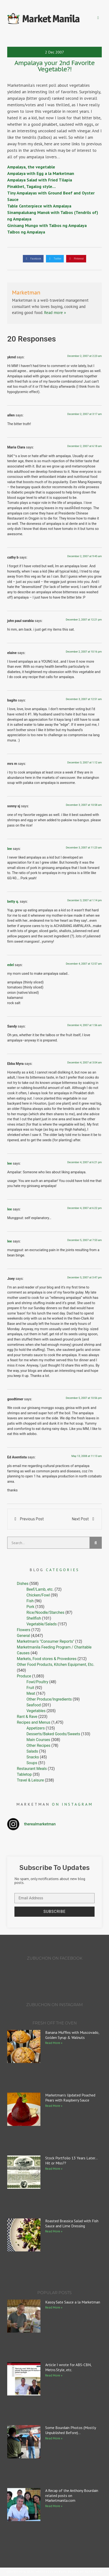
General (23, 1635)
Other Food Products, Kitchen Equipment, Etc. (55, 1664)
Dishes (22, 1583)
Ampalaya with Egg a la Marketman (40, 173)
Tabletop (24, 1774)
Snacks (32, 1757)
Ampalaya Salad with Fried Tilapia (39, 180)
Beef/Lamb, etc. (40, 1589)
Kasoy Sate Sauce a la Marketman (72, 2302)
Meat (30, 1693)
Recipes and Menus (33, 1722)
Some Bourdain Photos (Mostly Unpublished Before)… (70, 2430)
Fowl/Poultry (37, 1682)
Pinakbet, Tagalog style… (31, 186)
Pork (30, 1606)
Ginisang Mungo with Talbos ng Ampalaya (47, 225)
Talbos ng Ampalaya (26, 232)
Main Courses (38, 1739)
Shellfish (33, 1618)
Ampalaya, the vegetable (31, 167)
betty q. (13, 902)
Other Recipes (38, 1745)
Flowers (23, 1630)
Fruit (30, 1687)
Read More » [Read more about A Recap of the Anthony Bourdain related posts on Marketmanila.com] (53, 2506)
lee (9, 849)
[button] (33, 259)
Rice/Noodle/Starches (45, 1612)
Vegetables (35, 1710)
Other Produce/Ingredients (49, 1699)
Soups (31, 1763)
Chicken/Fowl (38, 1595)
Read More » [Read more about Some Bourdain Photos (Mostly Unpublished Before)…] (53, 2438)
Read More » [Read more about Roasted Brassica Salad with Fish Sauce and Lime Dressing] (53, 2231)
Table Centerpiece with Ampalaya (39, 206)
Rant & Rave (27, 1716)
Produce (24, 1676)
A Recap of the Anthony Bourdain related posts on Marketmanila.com (71, 2495)
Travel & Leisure (30, 1780)
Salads (32, 1751)
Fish (30, 1601)
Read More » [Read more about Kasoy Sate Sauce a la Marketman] (53, 2307)
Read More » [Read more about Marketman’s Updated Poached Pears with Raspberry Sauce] (53, 2106)
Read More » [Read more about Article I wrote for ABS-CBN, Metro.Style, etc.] (53, 2375)
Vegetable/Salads (41, 1624)
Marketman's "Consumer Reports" (45, 1641)
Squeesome (94, 2571)
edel (10, 965)
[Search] (96, 1543)
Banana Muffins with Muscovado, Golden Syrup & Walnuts (72, 2035)
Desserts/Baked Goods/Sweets (53, 1734)
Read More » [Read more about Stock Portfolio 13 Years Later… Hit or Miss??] (53, 2168)
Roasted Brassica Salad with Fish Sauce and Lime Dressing (71, 2223)
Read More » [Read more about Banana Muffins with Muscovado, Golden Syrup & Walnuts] (53, 2043)
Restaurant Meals (32, 1768)
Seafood (33, 1705)
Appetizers (35, 1728)
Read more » (55, 312)
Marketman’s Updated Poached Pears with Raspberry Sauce (70, 2097)
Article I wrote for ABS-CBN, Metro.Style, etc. (68, 2367)
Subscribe (54, 1911)
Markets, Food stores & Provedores (47, 1658)
